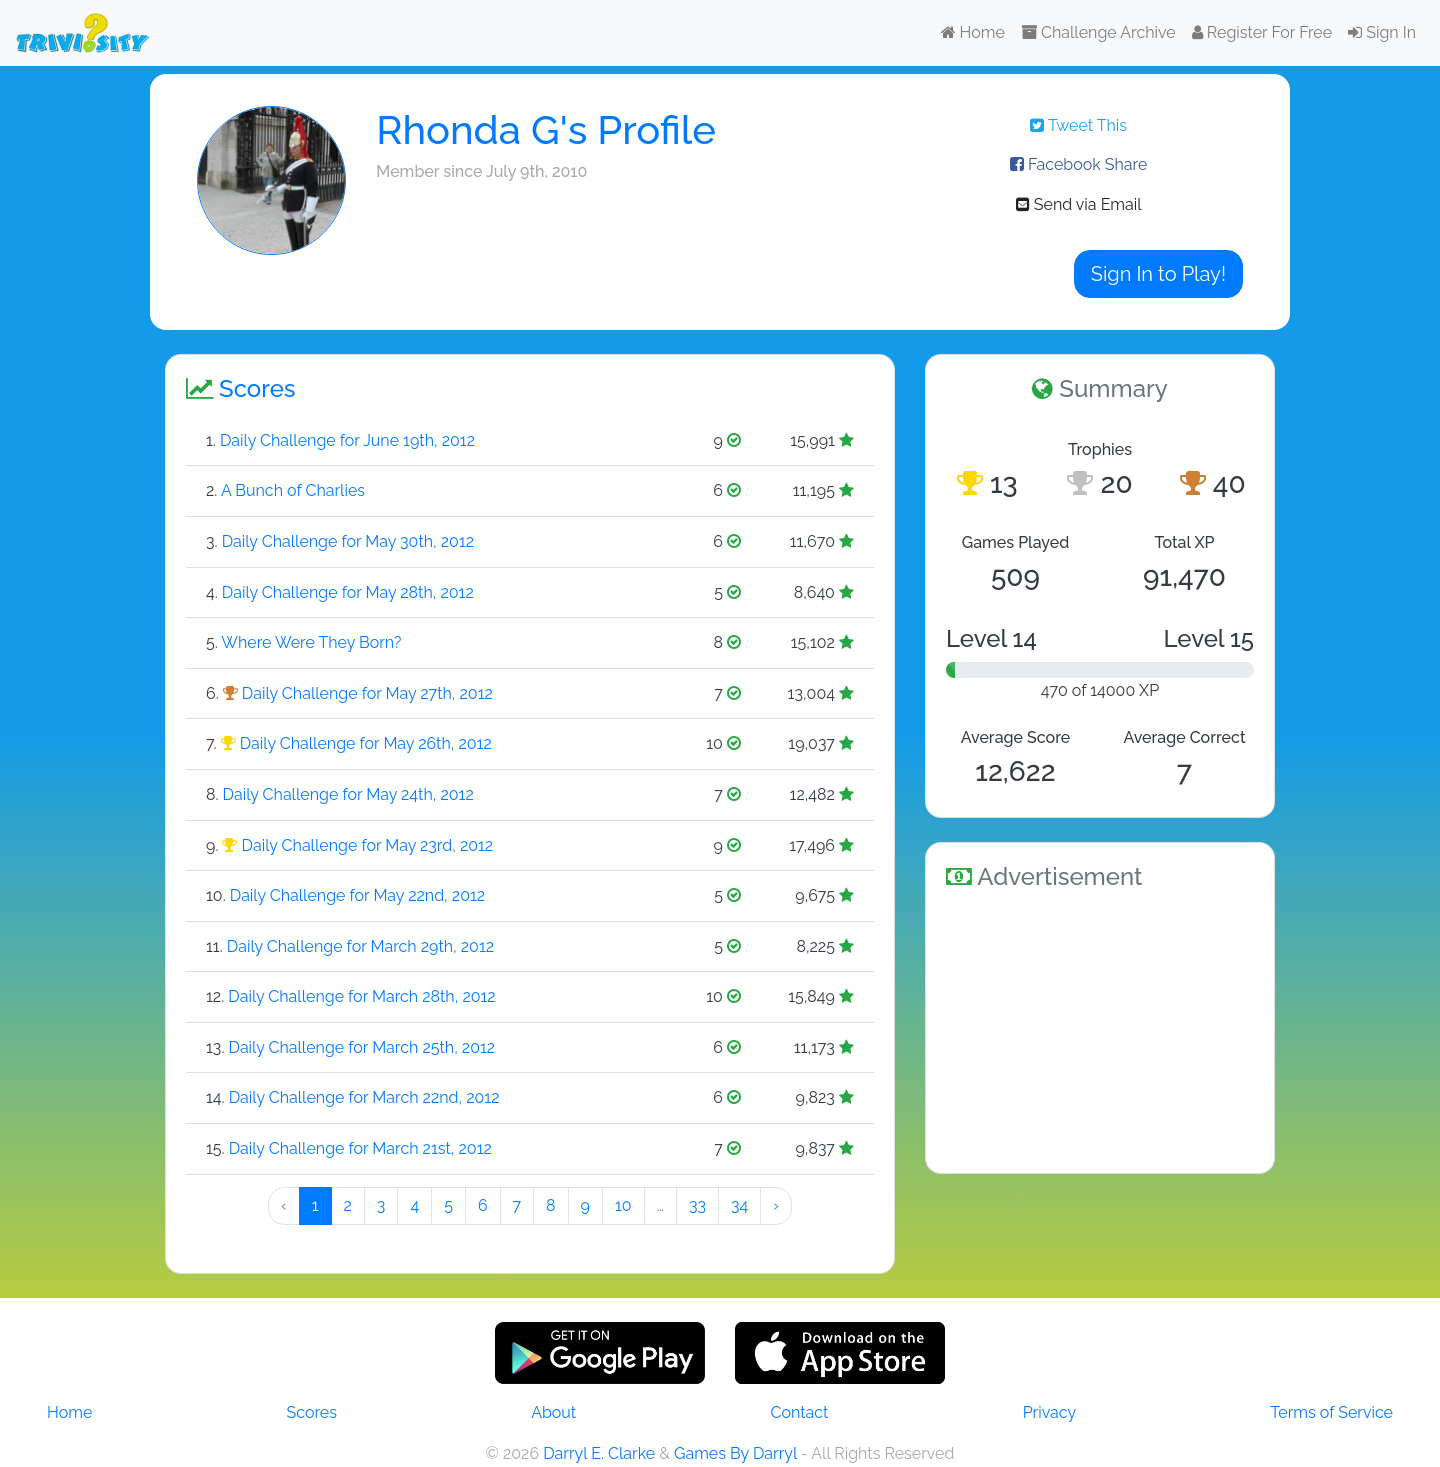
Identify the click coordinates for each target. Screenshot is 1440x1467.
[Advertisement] (1100, 1028)
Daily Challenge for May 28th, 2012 (348, 592)
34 (739, 1205)
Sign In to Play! (1158, 274)
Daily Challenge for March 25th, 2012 (362, 1047)
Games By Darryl (735, 1453)
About (553, 1412)
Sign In (1382, 32)
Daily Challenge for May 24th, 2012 (348, 794)
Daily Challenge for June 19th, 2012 (347, 440)
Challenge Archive (1098, 32)
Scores (312, 1412)
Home (973, 32)
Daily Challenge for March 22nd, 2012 (364, 1097)
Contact (799, 1412)
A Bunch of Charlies (293, 490)
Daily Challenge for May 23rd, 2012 (368, 845)
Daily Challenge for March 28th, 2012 (361, 996)
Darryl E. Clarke (599, 1453)
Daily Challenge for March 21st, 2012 (360, 1148)
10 (623, 1205)
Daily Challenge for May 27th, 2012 (367, 693)
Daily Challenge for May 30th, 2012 (348, 541)
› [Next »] (776, 1205)
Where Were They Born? (311, 642)
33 (697, 1205)
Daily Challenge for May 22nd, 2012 (357, 895)
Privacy (1049, 1412)
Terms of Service (1331, 1412)
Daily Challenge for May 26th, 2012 (366, 743)
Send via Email (1079, 204)
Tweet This (1078, 125)
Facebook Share (1078, 164)
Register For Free (1262, 32)
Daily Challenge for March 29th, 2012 (360, 946)
